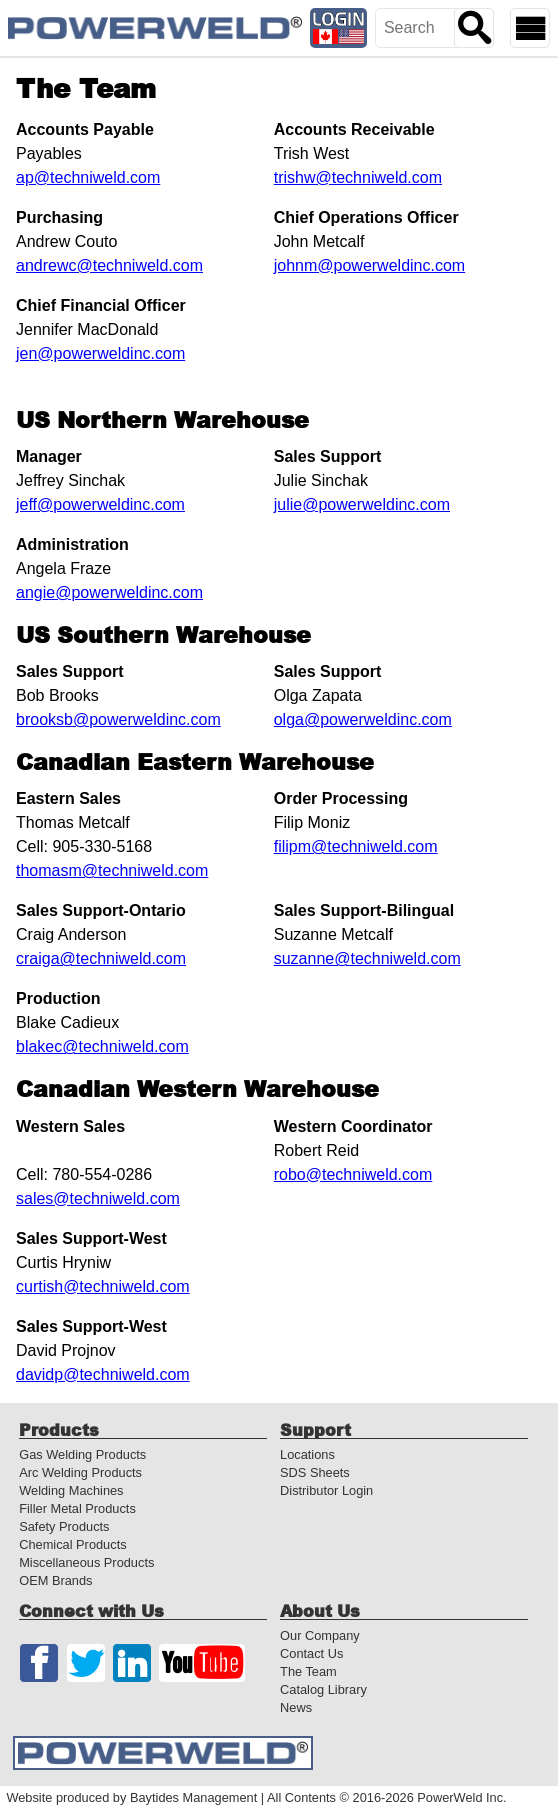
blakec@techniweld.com (102, 1046)
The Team (308, 1671)
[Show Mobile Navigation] (530, 28)
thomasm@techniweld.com (112, 870)
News (296, 1707)
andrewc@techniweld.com (109, 265)
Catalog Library (323, 1689)
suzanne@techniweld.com (367, 958)
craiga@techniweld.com (101, 958)
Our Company (320, 1635)
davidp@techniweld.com (103, 1374)
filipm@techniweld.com (356, 846)
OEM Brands (55, 1580)
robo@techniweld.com (353, 1174)
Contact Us (311, 1653)
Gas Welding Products (82, 1454)
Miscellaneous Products (86, 1562)
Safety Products (64, 1526)
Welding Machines (71, 1490)
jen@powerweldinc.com (100, 353)
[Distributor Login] (338, 28)
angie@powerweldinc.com (109, 592)
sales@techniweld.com (98, 1198)
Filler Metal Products (77, 1508)
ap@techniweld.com (88, 177)
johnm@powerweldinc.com (369, 265)
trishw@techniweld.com (358, 177)
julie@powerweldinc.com (362, 504)
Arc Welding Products (80, 1472)
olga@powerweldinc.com (363, 719)
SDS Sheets (315, 1472)
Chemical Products (72, 1544)
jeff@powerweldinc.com (100, 504)
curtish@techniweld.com (103, 1286)
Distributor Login (326, 1490)
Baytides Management (193, 1797)
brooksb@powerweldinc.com (118, 719)
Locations (307, 1454)
